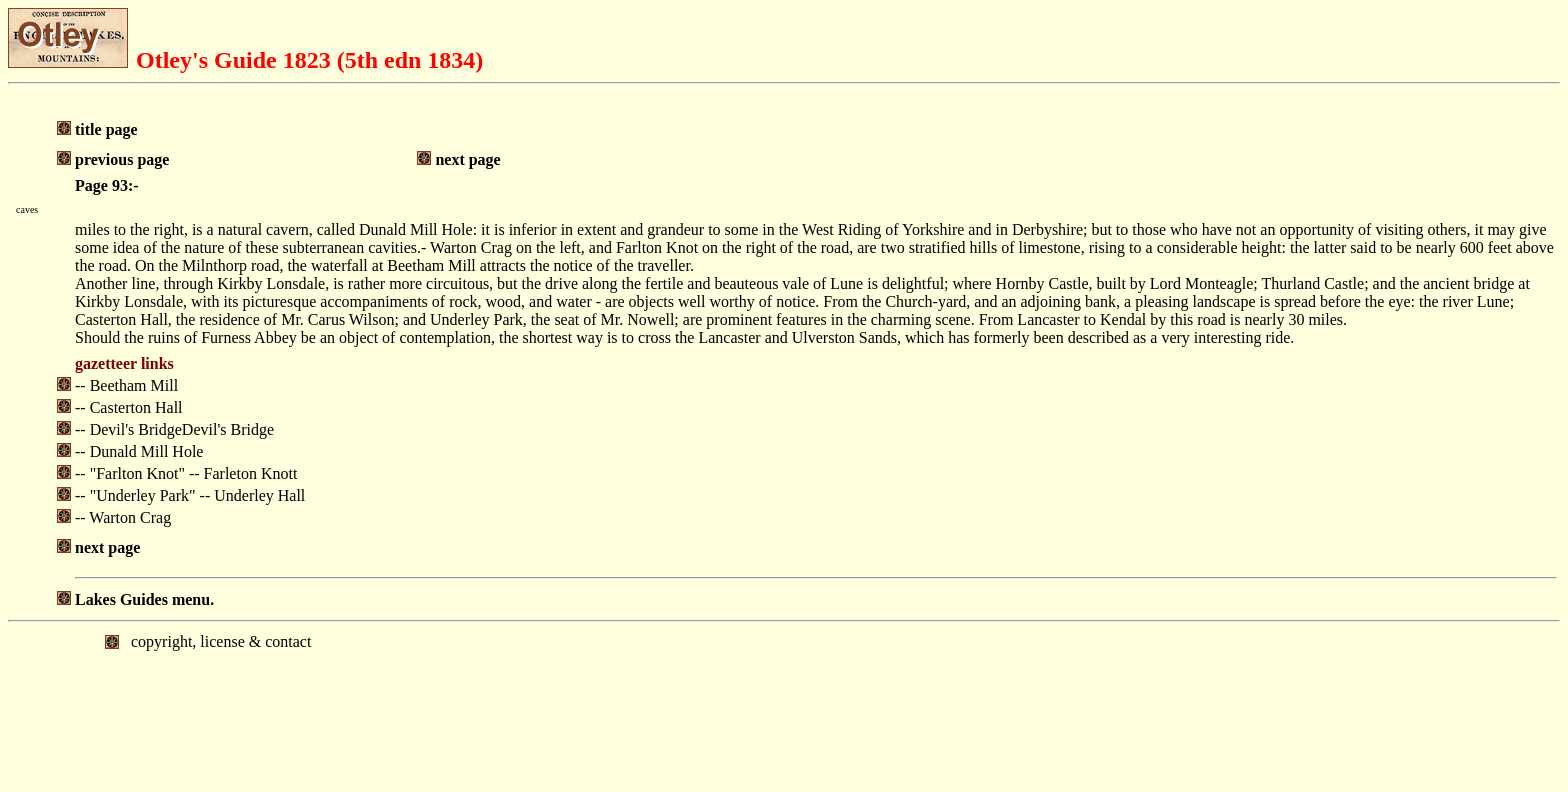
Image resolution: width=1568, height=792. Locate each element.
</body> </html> (784, 705)
